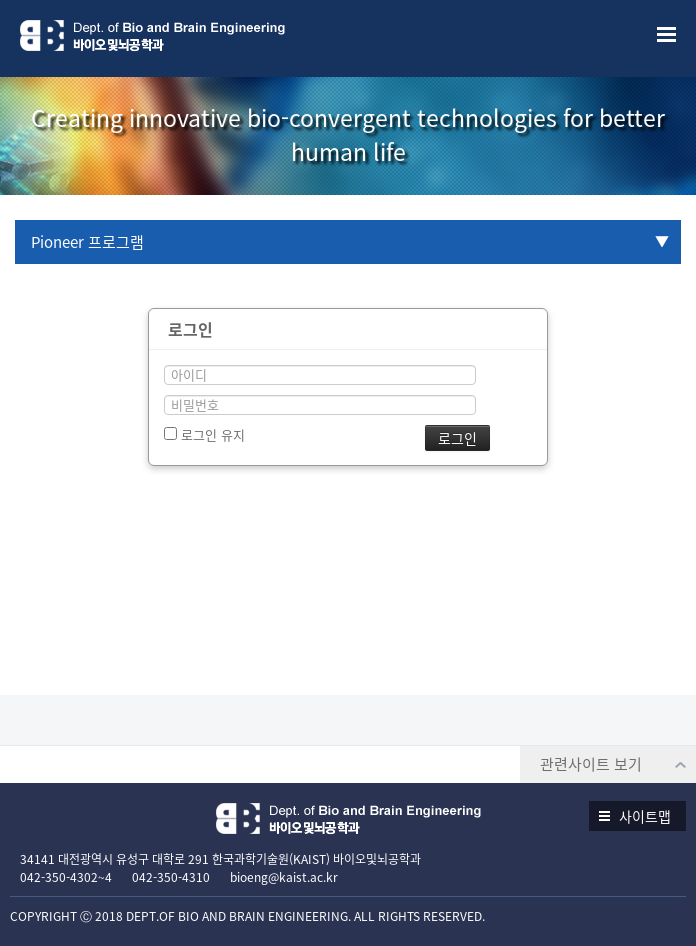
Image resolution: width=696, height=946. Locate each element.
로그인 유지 (204, 434)
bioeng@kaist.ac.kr (284, 877)
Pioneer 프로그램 (87, 242)
